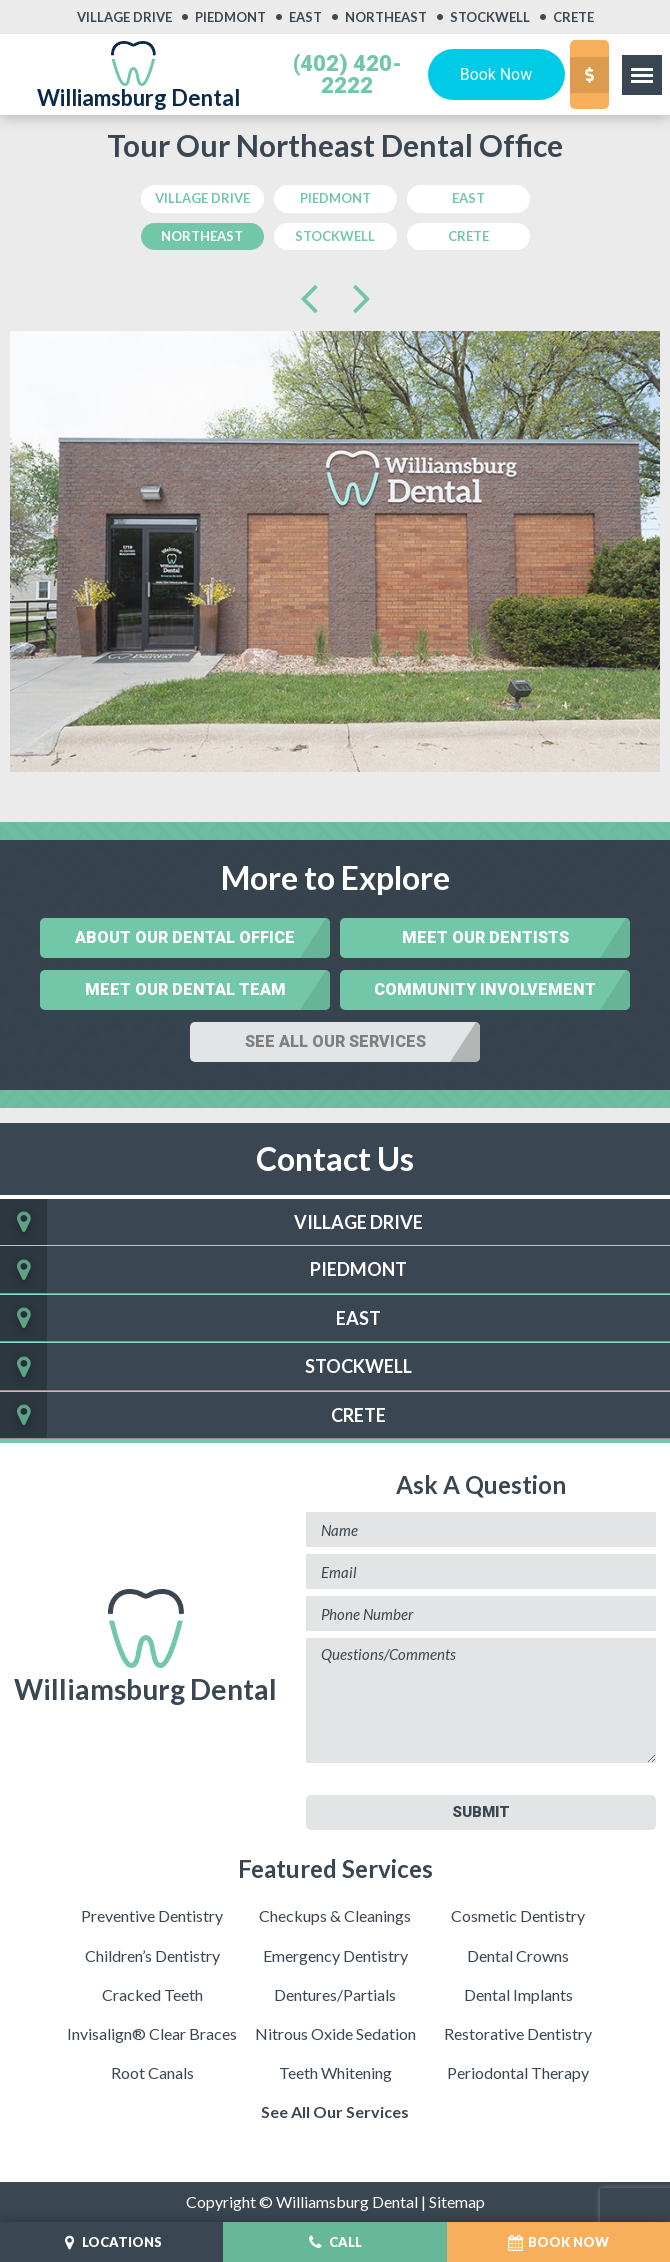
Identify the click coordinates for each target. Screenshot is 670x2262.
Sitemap (457, 2201)
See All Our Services (335, 1041)
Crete (573, 17)
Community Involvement (485, 989)
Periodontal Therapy (518, 2072)
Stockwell (490, 17)
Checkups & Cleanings (335, 1915)
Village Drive (124, 17)
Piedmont (230, 17)
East (305, 17)
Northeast (386, 17)
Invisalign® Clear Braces (152, 2033)
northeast (202, 236)
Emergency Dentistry (335, 1955)
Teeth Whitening (335, 2072)
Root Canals (152, 2072)
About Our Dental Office (185, 937)
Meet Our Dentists (485, 937)
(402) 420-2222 (347, 75)
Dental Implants (518, 1994)
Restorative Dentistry (518, 2033)
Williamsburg (145, 1647)
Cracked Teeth (152, 1994)
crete (468, 236)
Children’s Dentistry (152, 1955)
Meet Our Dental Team (185, 989)
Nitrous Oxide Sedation (335, 2033)
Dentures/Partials (335, 1994)
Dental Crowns (518, 1955)
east (468, 198)
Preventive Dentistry (152, 1915)
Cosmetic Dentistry (518, 1915)
